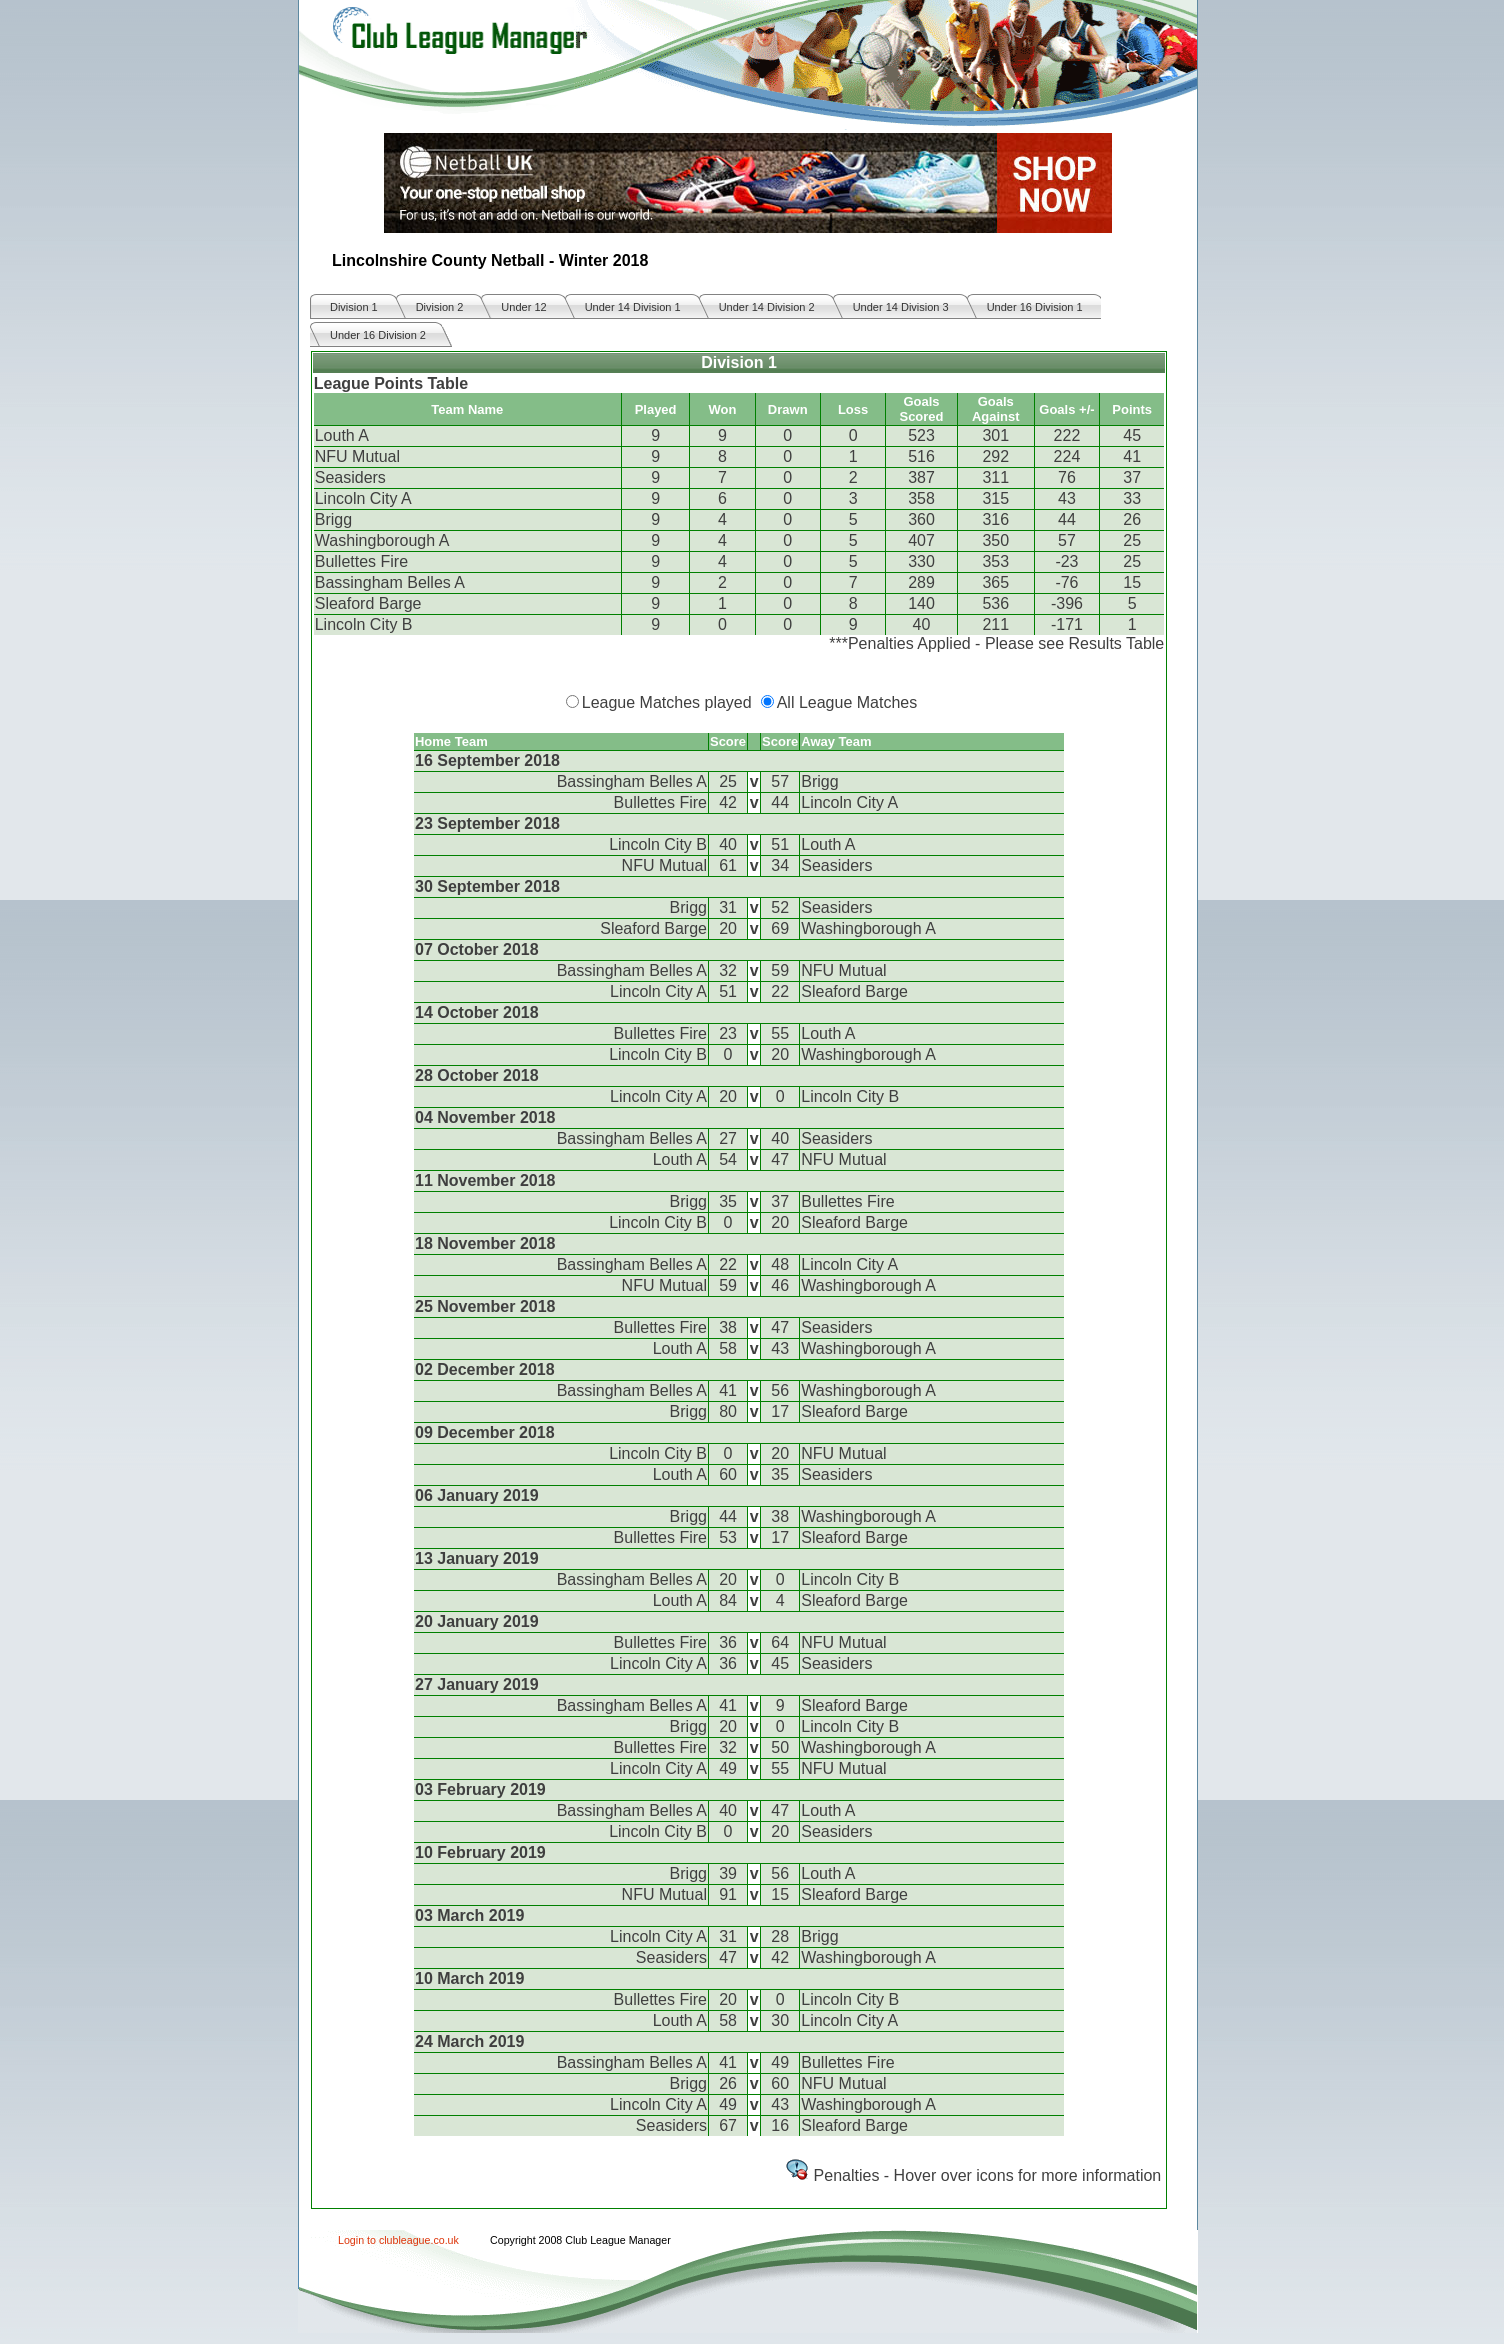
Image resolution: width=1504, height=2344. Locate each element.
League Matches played (667, 702)
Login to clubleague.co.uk (398, 2240)
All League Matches (847, 702)
